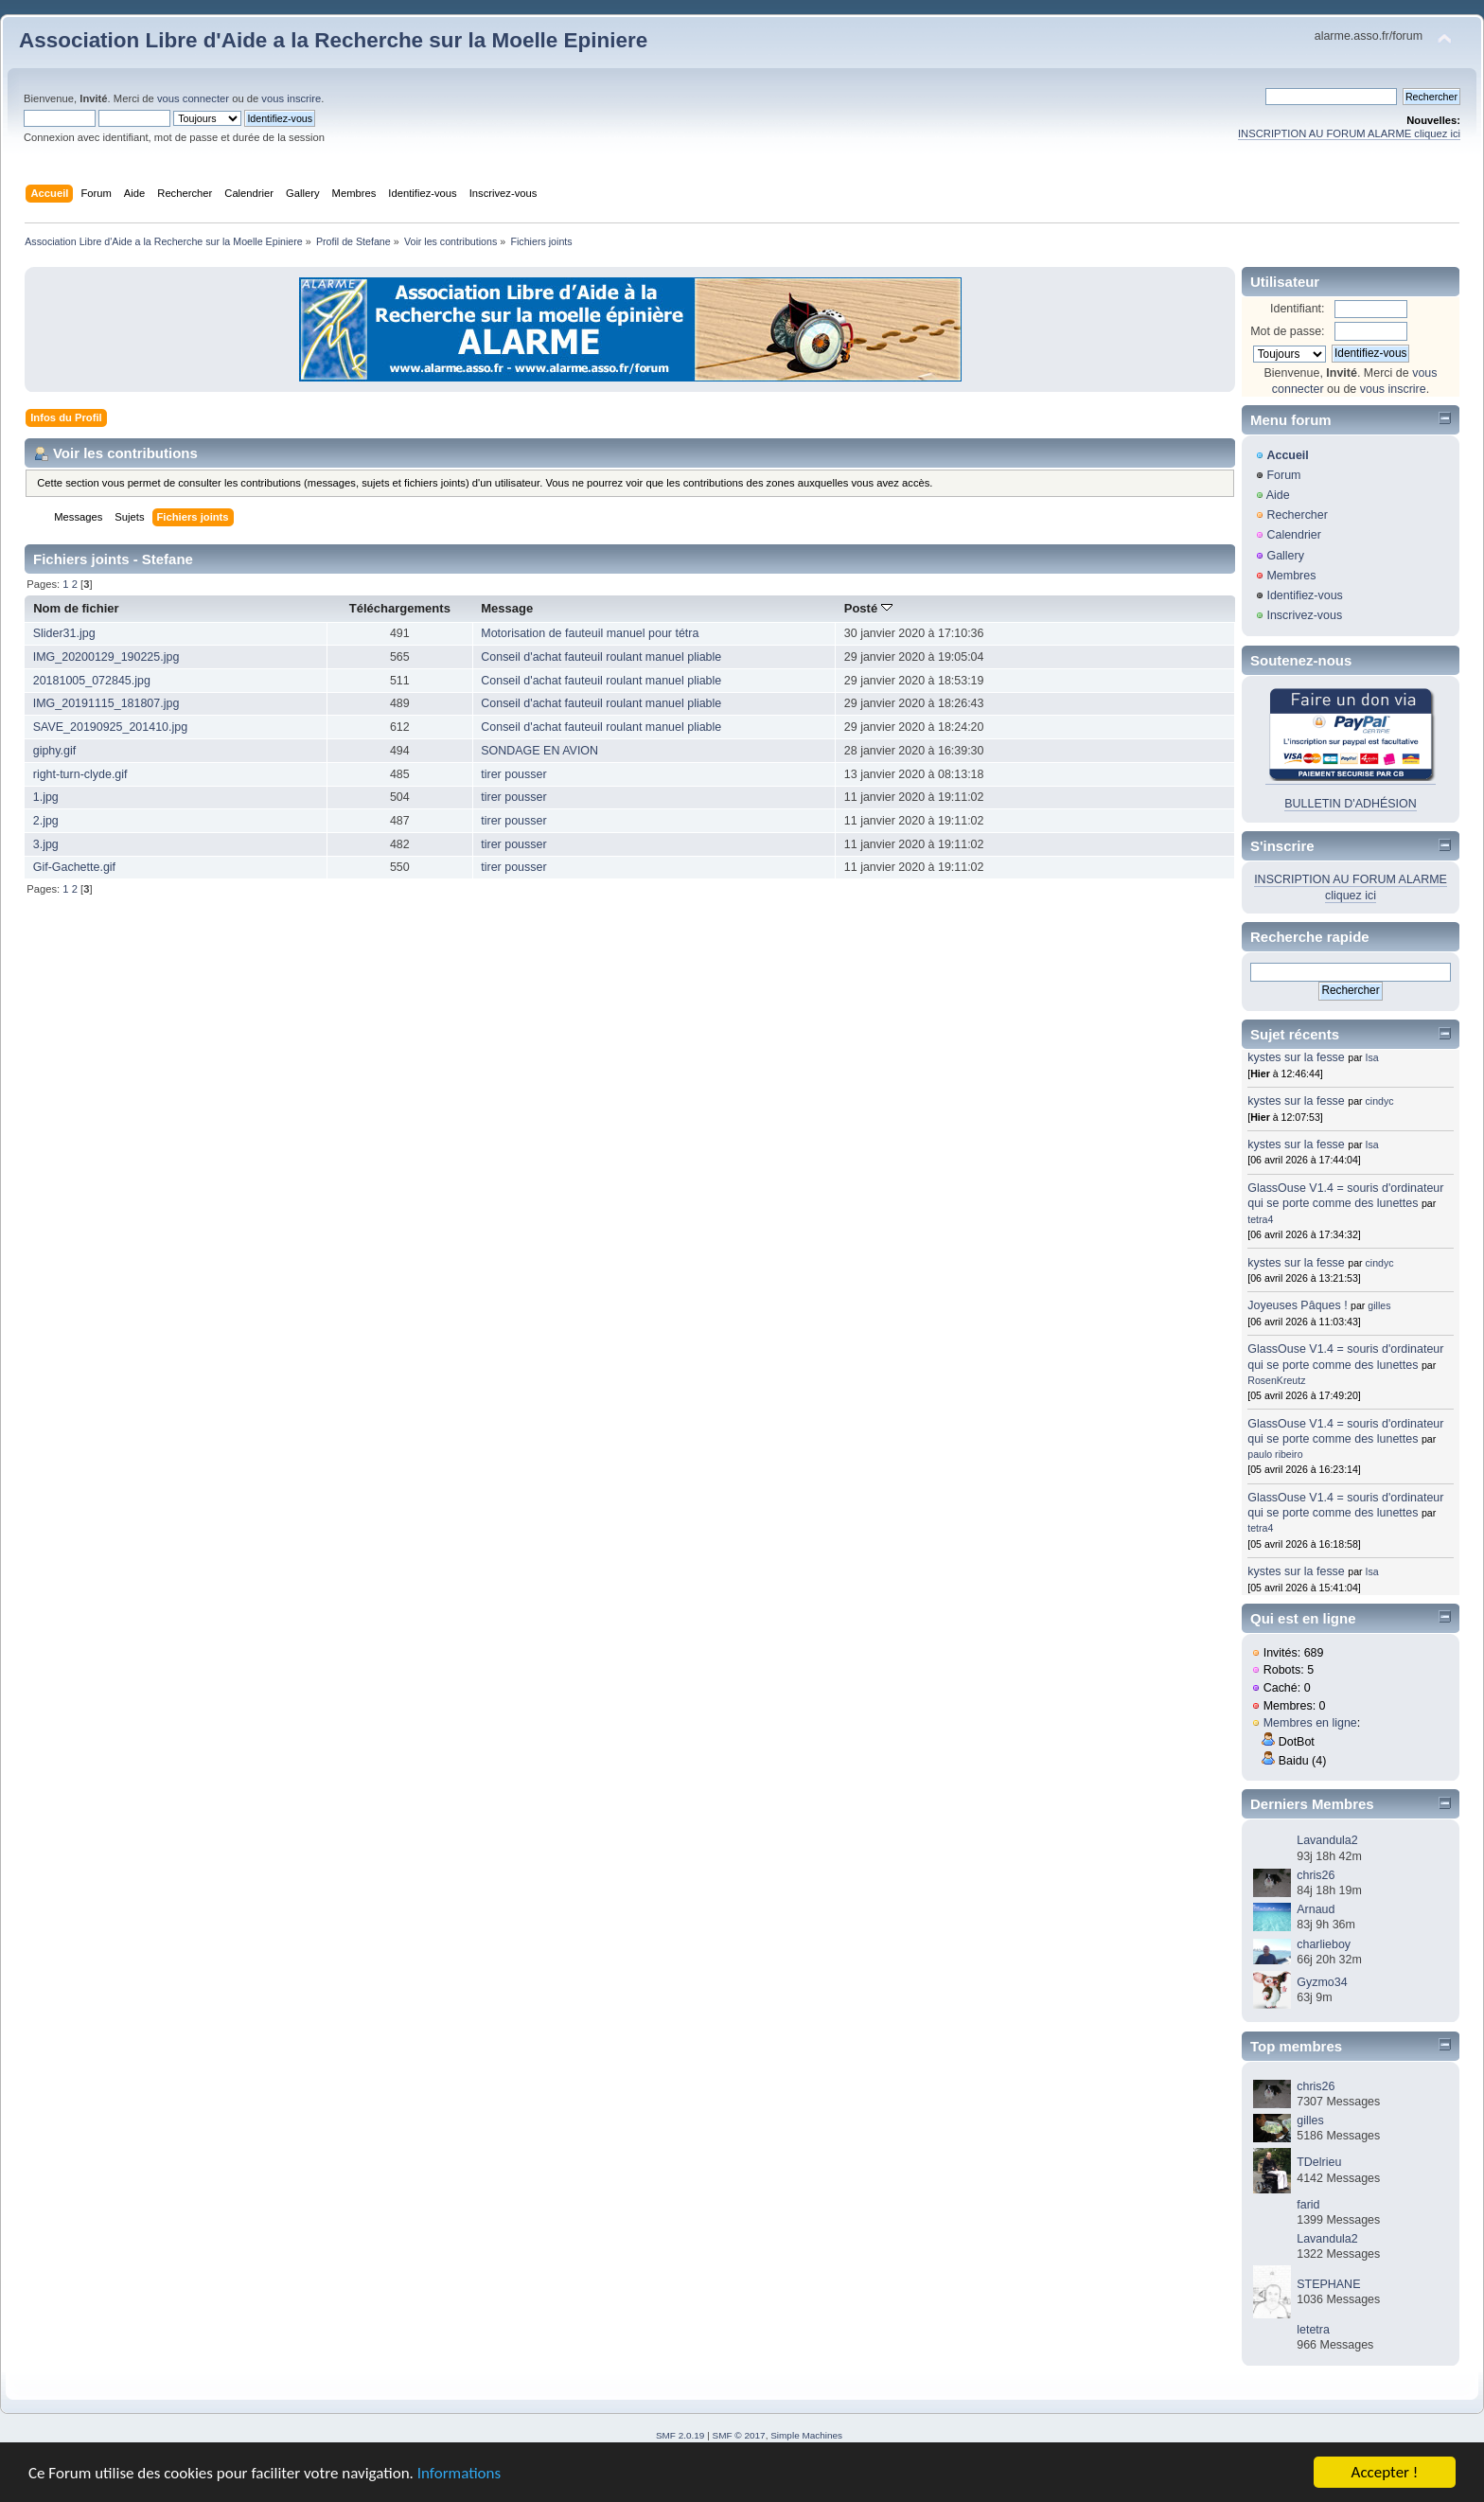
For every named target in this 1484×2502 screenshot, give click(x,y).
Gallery (1285, 555)
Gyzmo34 (1322, 1982)
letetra (1313, 2329)
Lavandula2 (1327, 1840)
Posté (868, 608)
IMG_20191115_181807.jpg (106, 703)
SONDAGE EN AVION (539, 750)
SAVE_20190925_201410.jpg (110, 727)
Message (507, 608)
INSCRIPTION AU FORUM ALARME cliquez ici (1349, 133)
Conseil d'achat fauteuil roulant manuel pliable (601, 657)
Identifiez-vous (1304, 595)
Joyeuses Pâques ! (1297, 1305)
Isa (1372, 1057)
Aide (1278, 495)
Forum (1283, 475)
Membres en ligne (1310, 1723)
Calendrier (1293, 534)
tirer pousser (513, 774)
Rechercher (1296, 515)
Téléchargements (399, 608)
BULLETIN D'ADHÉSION (1350, 803)
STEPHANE (1328, 2284)
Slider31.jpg (64, 633)
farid (1308, 2204)
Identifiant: (1297, 308)
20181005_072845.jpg (91, 680)
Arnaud (1315, 1909)
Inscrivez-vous (1304, 615)
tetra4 (1260, 1219)
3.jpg (46, 844)
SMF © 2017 (739, 2435)
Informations (459, 2474)
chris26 (1315, 1875)
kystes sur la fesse (1296, 1057)
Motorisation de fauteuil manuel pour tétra (589, 633)
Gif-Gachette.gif (74, 867)
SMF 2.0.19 (680, 2435)
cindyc (1380, 1101)
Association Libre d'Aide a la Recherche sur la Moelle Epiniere (333, 40)
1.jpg (46, 797)
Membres (1291, 575)
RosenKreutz (1276, 1380)
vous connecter (193, 98)
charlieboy (1324, 1944)
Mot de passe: (1287, 331)
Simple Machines (806, 2435)
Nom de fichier (76, 608)
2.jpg (46, 820)
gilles (1379, 1305)
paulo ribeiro (1274, 1454)
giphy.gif (55, 750)
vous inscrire (291, 98)
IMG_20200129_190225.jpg (106, 657)
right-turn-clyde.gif (80, 774)
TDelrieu (1319, 2162)
